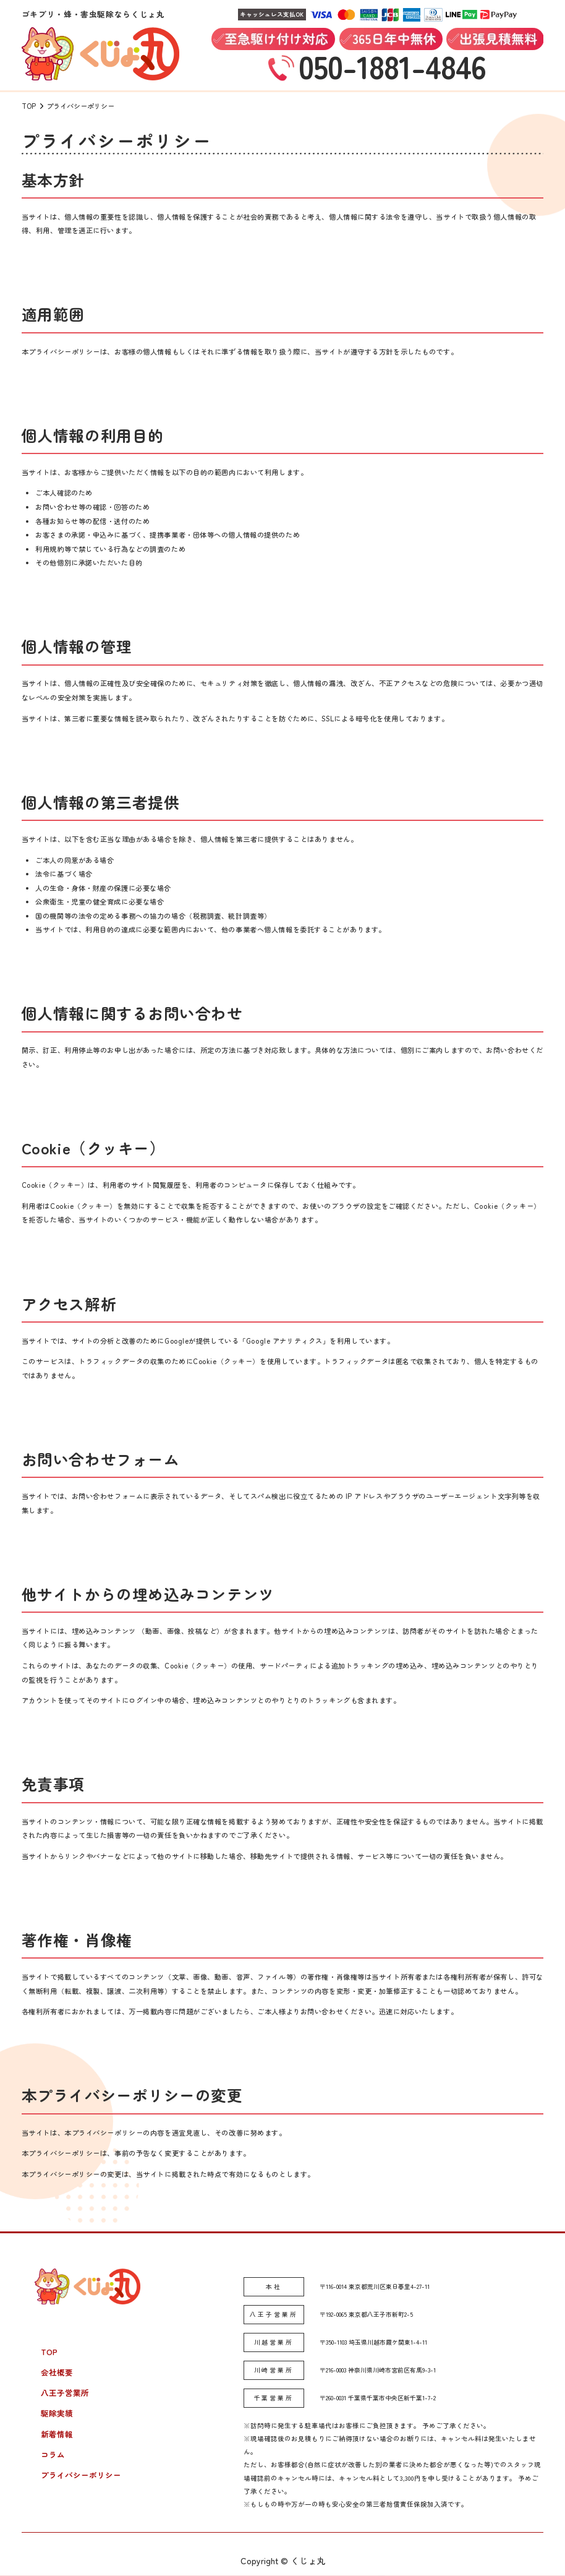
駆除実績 (57, 2413)
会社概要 (57, 2372)
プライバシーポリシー (81, 2475)
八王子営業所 (65, 2392)
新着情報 (57, 2434)
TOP (49, 2352)
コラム (53, 2454)
